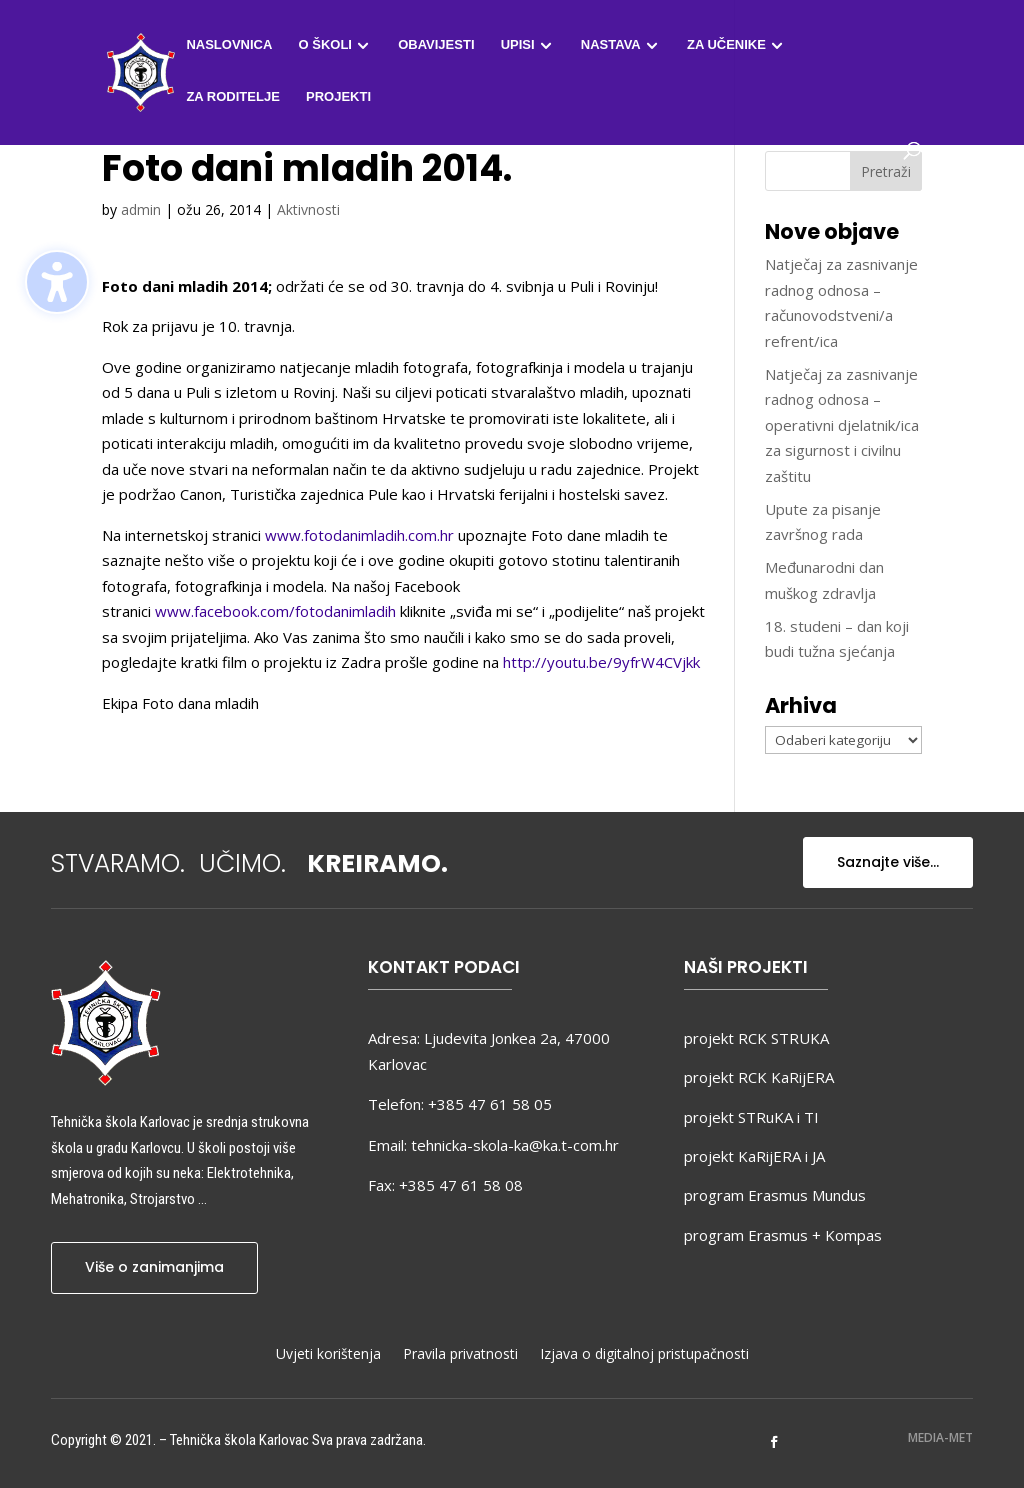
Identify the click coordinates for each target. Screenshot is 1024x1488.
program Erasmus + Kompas (783, 1235)
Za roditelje (232, 97)
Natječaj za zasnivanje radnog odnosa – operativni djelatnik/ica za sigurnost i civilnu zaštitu (842, 425)
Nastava (611, 45)
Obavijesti (436, 45)
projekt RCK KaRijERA (759, 1077)
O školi (325, 45)
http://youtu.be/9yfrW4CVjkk (601, 662)
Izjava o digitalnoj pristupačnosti (644, 1355)
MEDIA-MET (940, 1437)
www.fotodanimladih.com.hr (359, 535)
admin (141, 209)
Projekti (338, 97)
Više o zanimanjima (154, 1267)
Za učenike (726, 45)
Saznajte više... (888, 862)
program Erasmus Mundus (775, 1195)
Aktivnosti (308, 209)
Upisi (518, 45)
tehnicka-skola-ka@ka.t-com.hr (515, 1145)
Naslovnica (229, 45)
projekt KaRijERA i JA (754, 1156)
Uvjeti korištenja (328, 1355)
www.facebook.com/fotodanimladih (275, 611)
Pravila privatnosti (460, 1355)
